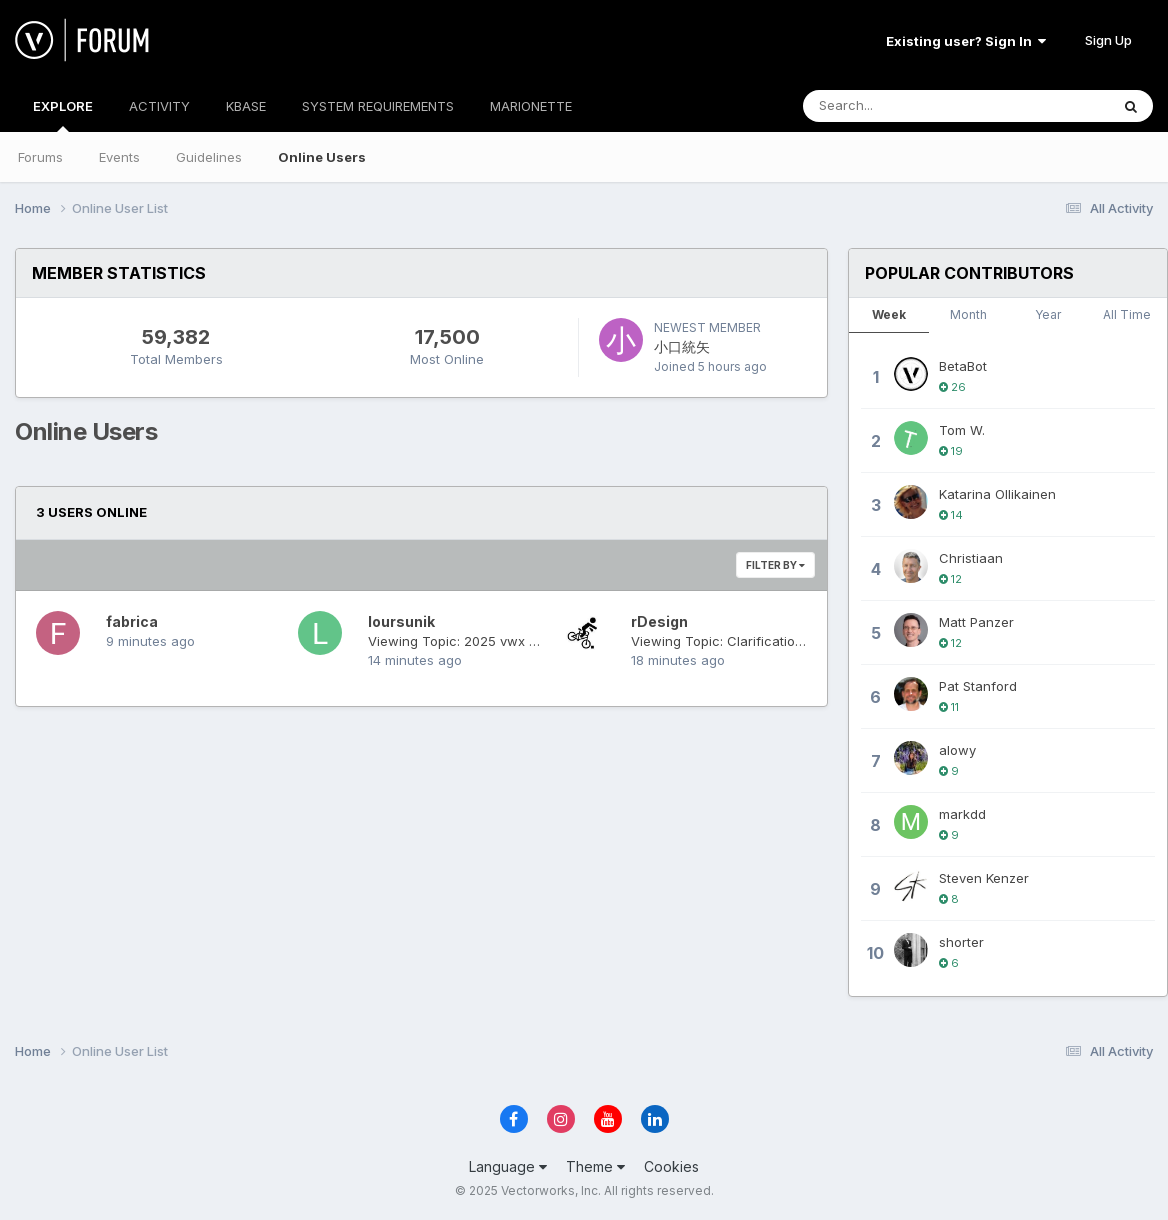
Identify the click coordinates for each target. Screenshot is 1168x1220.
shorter (961, 942)
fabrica (132, 621)
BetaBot (963, 366)
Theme (595, 1166)
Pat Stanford (978, 686)
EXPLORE (63, 115)
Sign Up (1108, 40)
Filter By (775, 565)
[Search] (901, 106)
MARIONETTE (531, 106)
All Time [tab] (1127, 314)
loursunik (401, 621)
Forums (40, 157)
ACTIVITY (159, 106)
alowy (957, 750)
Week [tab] (889, 314)
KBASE (246, 106)
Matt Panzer (976, 622)
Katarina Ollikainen (997, 494)
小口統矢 (682, 346)
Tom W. (962, 430)
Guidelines (209, 157)
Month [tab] (968, 314)
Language (508, 1166)
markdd (962, 814)
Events (119, 157)
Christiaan (971, 558)
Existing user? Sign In (966, 41)
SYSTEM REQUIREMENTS (378, 106)
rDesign (659, 621)
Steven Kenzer (984, 878)
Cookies (671, 1166)
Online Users (322, 157)
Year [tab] (1048, 314)
